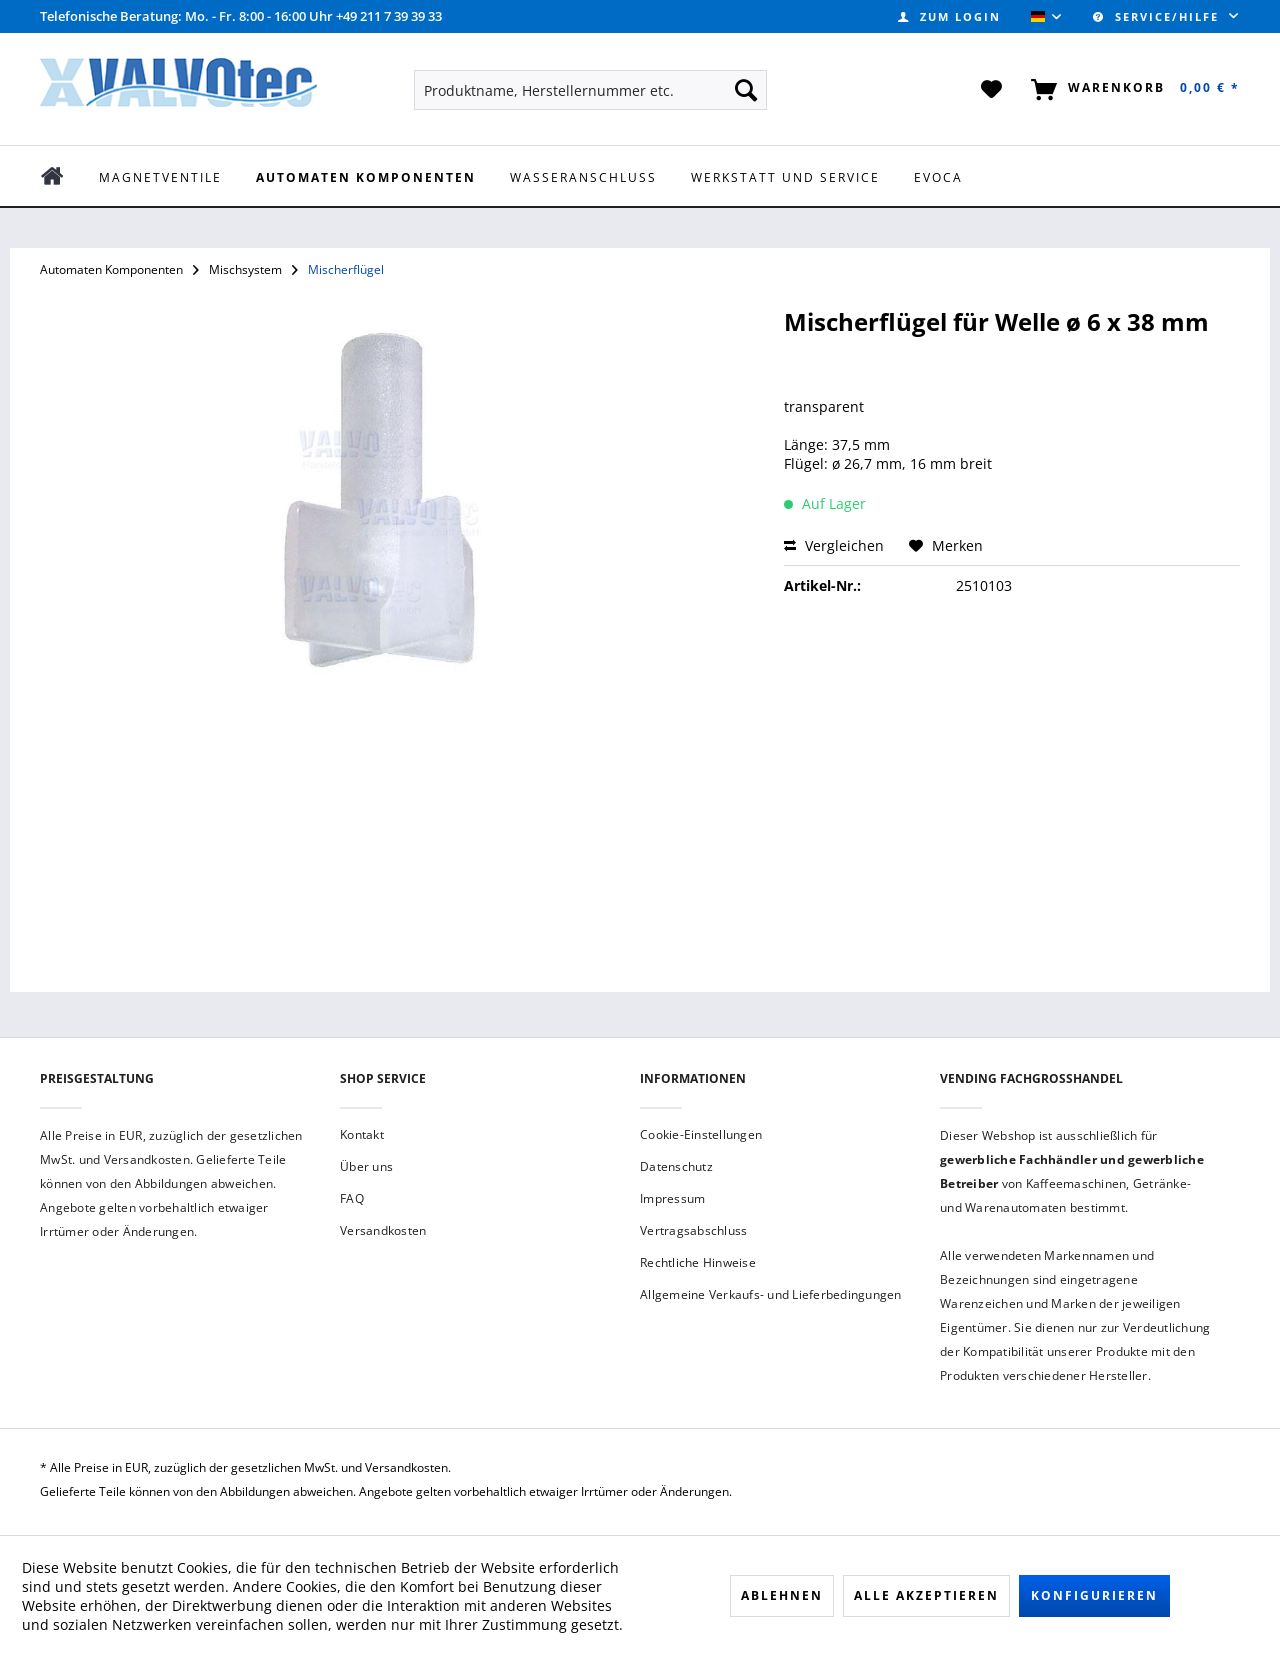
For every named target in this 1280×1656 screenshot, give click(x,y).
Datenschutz (676, 1166)
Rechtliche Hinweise (698, 1262)
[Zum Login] (949, 16)
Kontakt (362, 1134)
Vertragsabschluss (693, 1230)
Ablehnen (782, 1595)
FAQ (352, 1198)
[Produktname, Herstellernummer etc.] (590, 90)
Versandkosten (383, 1230)
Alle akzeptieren (926, 1595)
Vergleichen (834, 545)
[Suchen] (746, 90)
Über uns (366, 1166)
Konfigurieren (1094, 1595)
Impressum (672, 1198)
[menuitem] (949, 16)
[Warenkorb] (1131, 90)
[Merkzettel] (992, 90)
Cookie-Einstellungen (701, 1134)
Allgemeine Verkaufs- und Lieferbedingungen (771, 1294)
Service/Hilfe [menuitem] (1158, 16)
